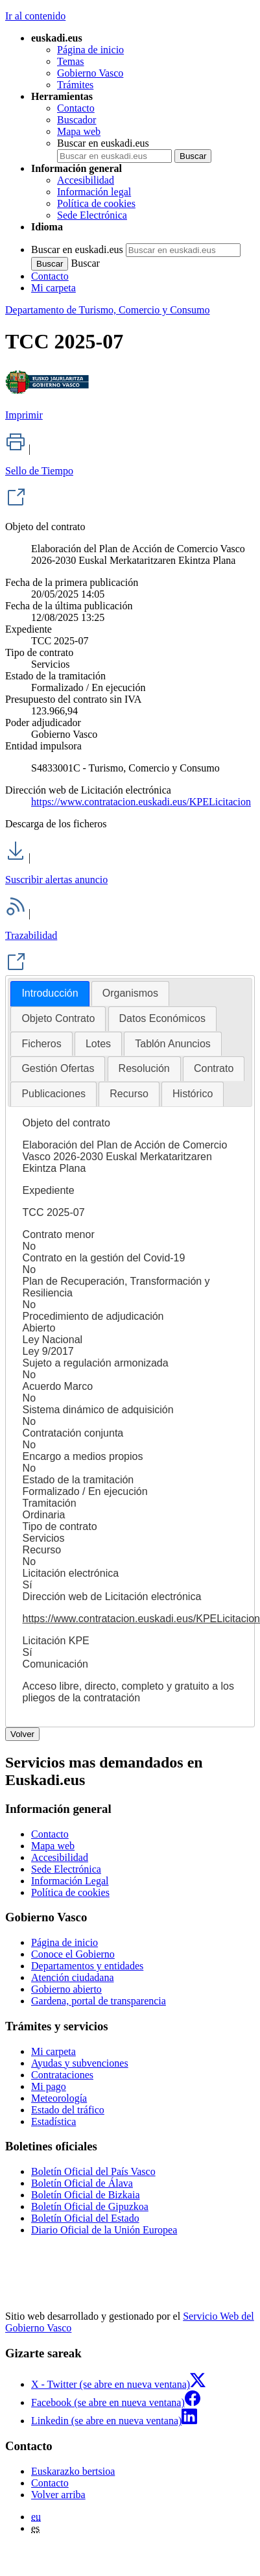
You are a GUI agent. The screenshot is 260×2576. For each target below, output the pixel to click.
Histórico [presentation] (192, 1093)
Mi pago (48, 2086)
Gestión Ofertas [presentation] (57, 1068)
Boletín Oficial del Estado (85, 2218)
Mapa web (78, 131)
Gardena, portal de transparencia (98, 2000)
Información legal (94, 191)
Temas (70, 61)
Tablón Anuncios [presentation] (173, 1043)
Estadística (53, 2121)
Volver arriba (58, 2494)
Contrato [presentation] (213, 1068)
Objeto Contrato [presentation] (58, 1018)
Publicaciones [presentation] (53, 1093)
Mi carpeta (53, 287)
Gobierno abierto (66, 1989)
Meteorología (59, 2098)
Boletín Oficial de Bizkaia (85, 2194)
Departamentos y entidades (87, 1965)
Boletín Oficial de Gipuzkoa (89, 2206)
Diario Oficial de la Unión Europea (104, 2229)
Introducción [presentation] (49, 993)
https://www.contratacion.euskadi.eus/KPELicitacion (141, 801)
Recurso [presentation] (129, 1093)
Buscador (76, 119)
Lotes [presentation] (98, 1043)
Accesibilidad (85, 180)
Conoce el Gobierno (73, 1954)
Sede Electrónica (92, 215)
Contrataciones (62, 2074)
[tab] (49, 993)
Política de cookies (96, 203)
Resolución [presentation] (144, 1068)
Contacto (76, 108)
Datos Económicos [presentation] (162, 1018)
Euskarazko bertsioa (73, 2471)
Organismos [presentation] (130, 993)
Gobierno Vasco (90, 73)
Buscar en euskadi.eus (103, 143)
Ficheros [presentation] (41, 1043)
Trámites (75, 84)
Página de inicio (90, 49)
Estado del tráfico (67, 2109)
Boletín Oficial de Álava (82, 2183)
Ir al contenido (35, 15)
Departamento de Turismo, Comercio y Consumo (107, 309)
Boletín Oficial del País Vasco (93, 2171)
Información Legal (70, 1880)
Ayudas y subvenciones (79, 2063)
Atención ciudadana (72, 1977)
